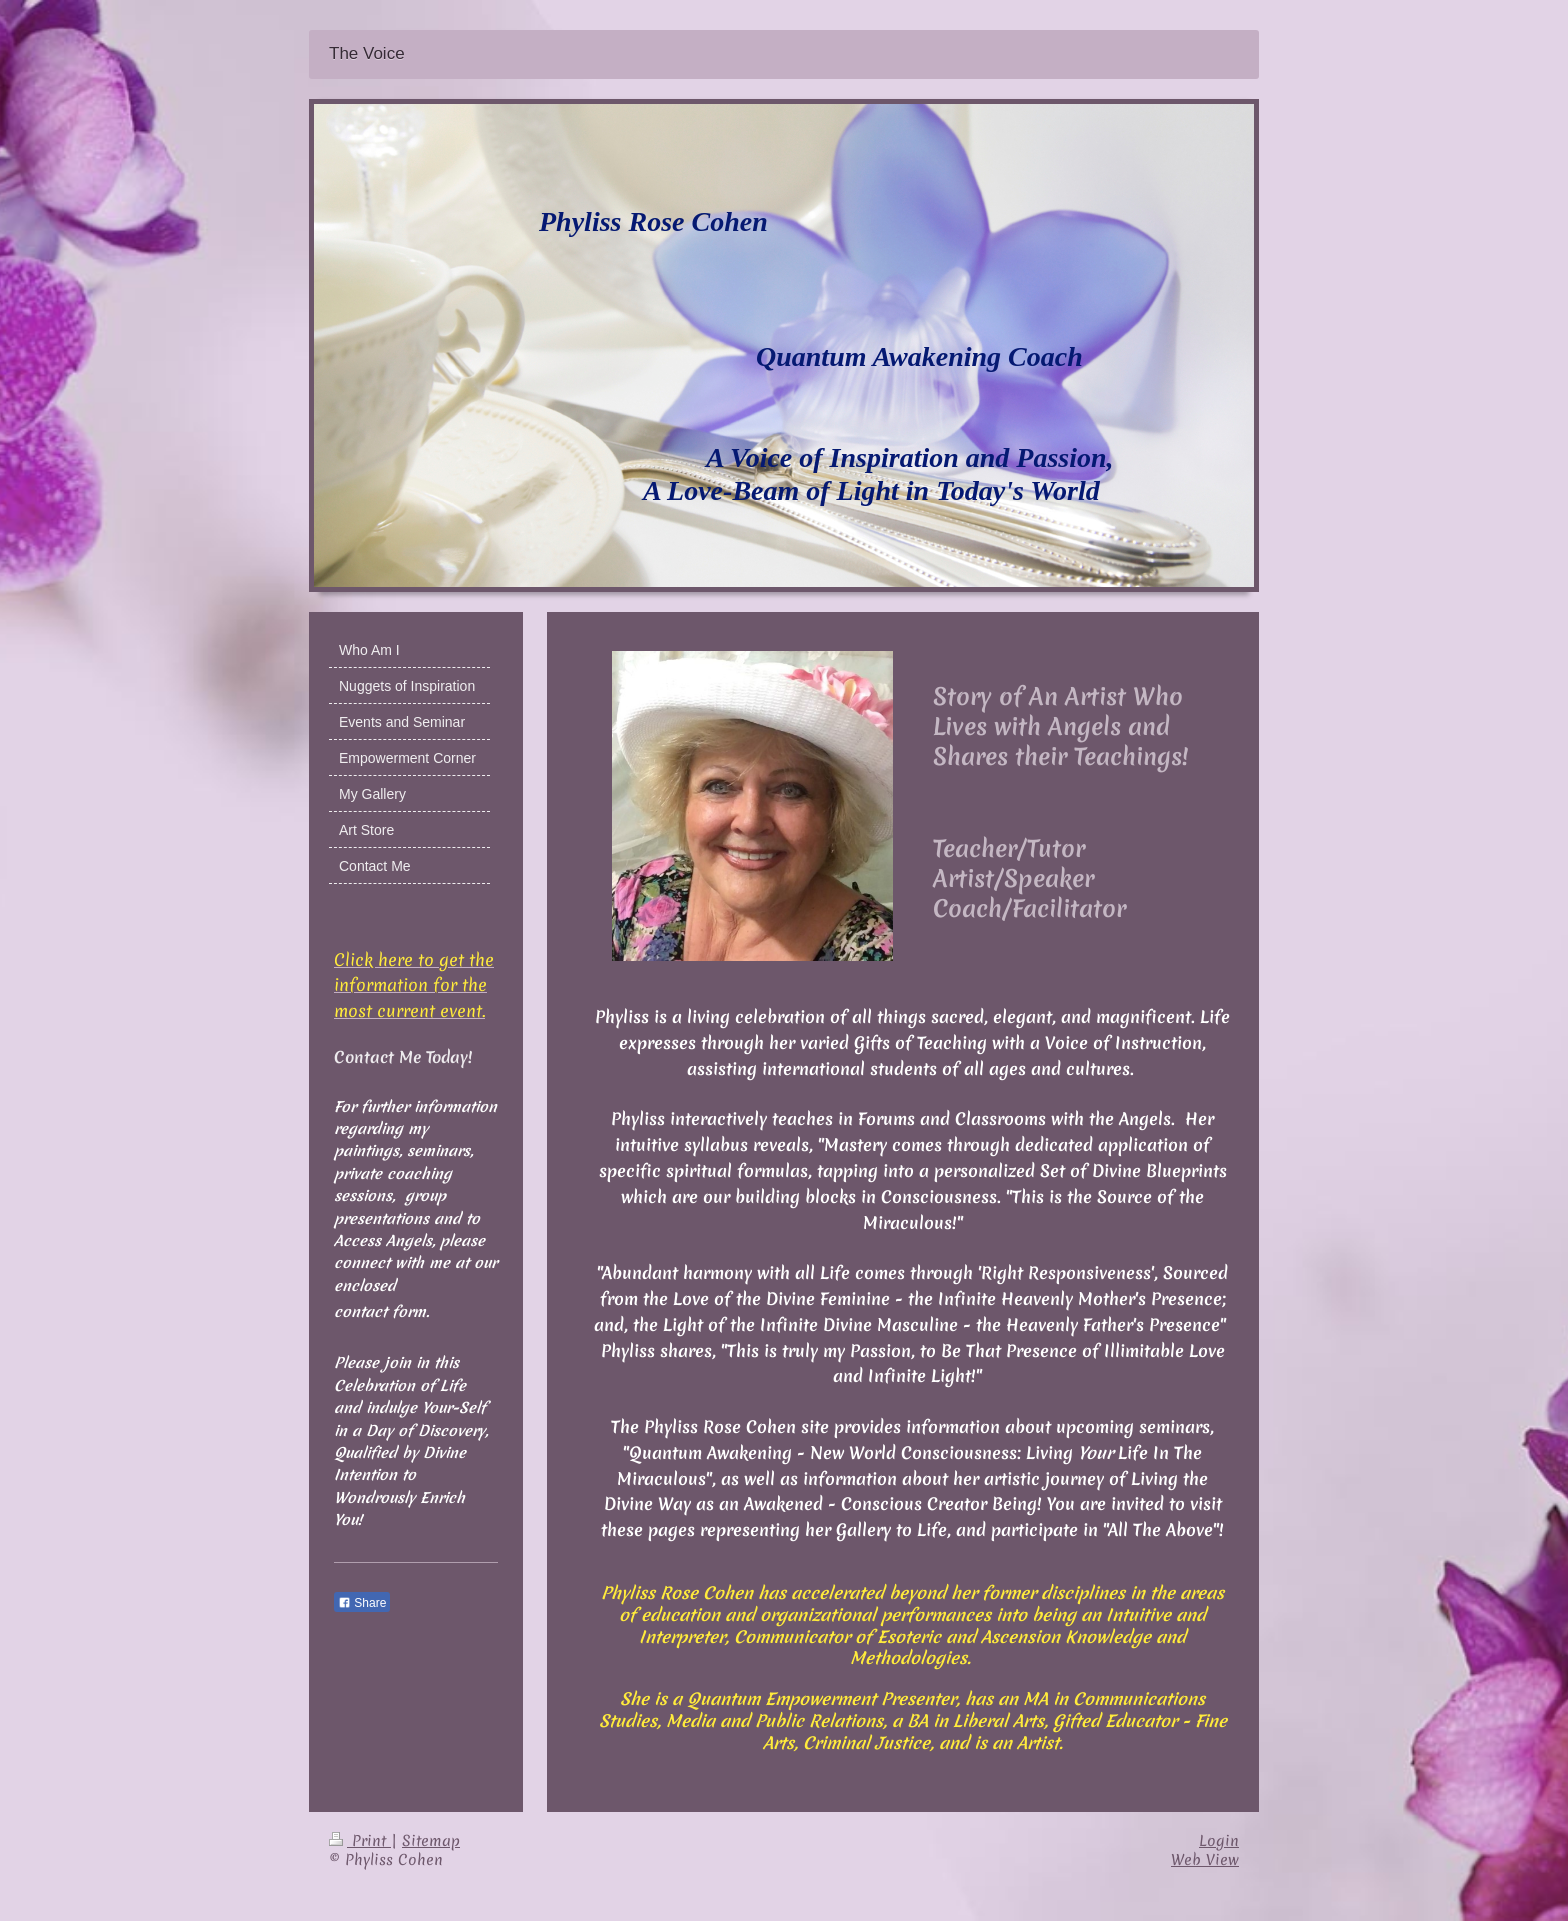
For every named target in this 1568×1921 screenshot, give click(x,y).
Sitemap (431, 1841)
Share (362, 1603)
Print (360, 1841)
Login (1219, 1841)
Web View (1205, 1860)
